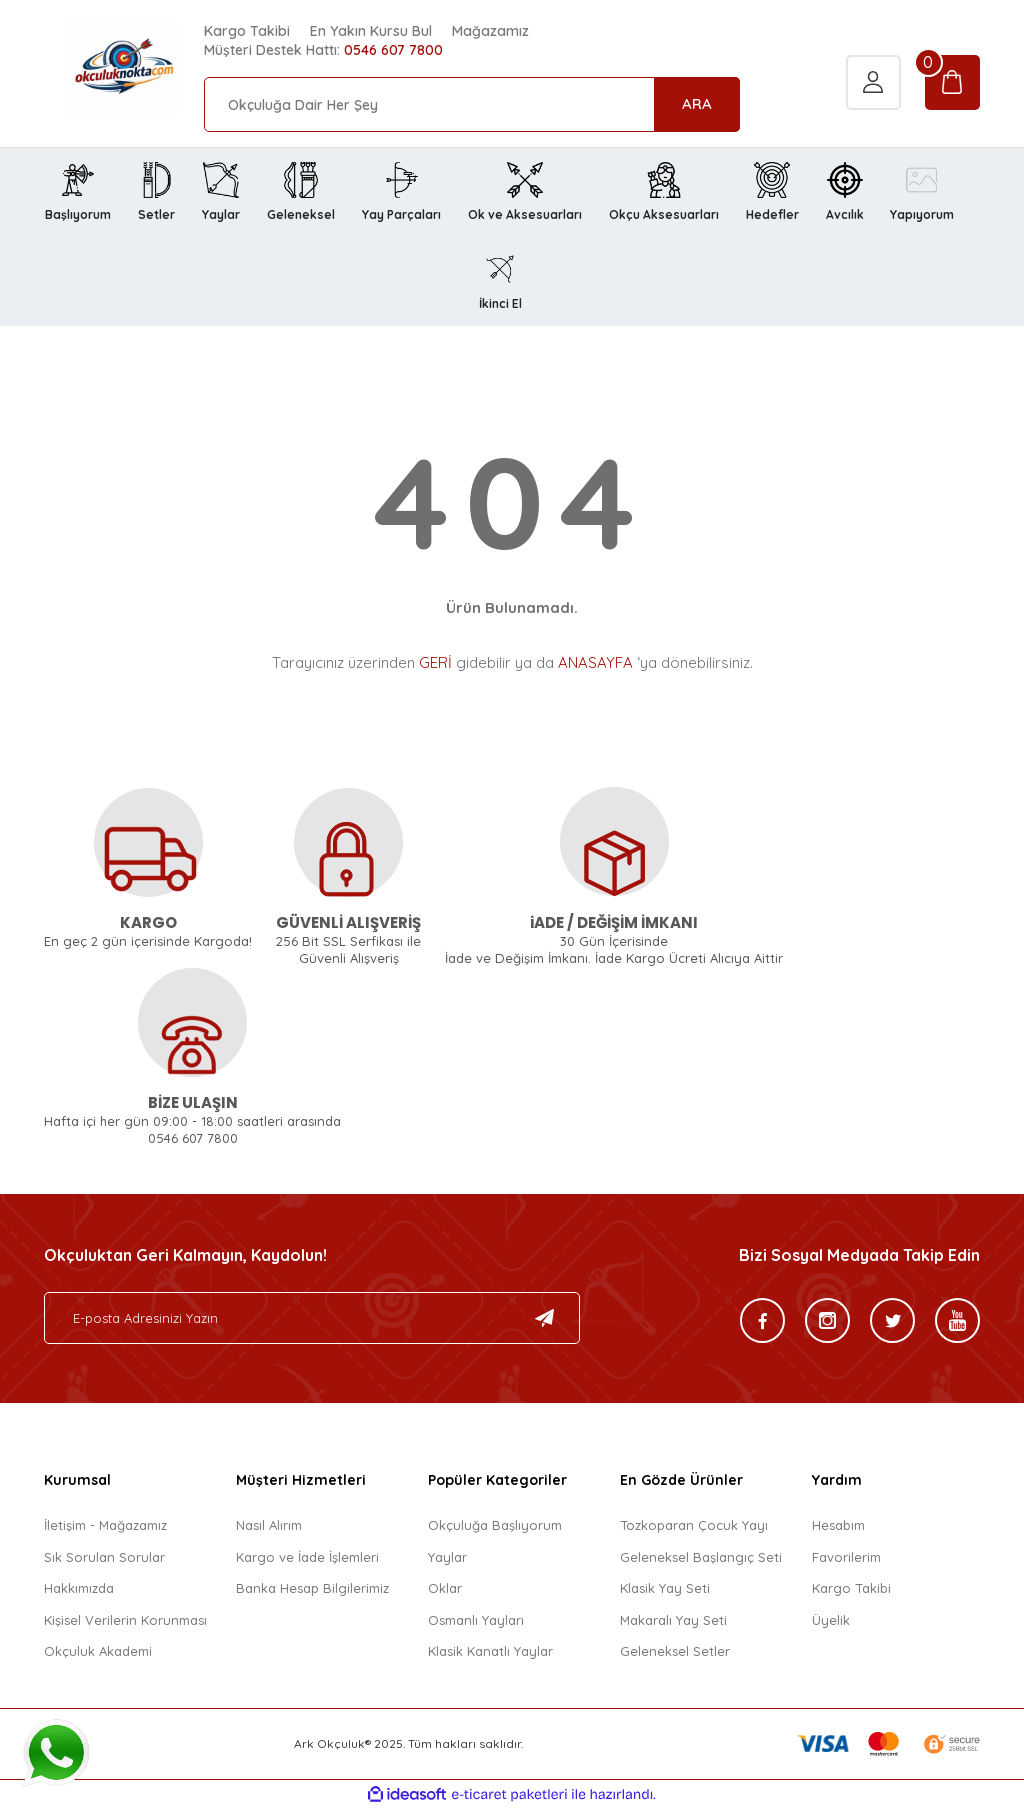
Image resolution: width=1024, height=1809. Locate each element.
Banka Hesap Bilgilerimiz (312, 1588)
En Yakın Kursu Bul (371, 31)
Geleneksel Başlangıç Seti (701, 1557)
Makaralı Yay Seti (673, 1620)
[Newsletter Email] (312, 1318)
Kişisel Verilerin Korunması (125, 1620)
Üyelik (831, 1620)
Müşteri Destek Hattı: (323, 50)
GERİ (435, 662)
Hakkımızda (79, 1588)
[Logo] (98, 66)
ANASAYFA (595, 662)
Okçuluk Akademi (98, 1651)
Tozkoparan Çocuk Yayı (694, 1525)
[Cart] (952, 85)
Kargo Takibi (247, 31)
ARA (697, 103)
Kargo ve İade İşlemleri (307, 1557)
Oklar (445, 1588)
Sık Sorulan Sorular (104, 1557)
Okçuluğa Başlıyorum (495, 1525)
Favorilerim (846, 1557)
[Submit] (545, 1318)
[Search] (472, 104)
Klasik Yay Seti (665, 1588)
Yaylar (447, 1557)
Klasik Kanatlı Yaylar (490, 1651)
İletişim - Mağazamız (105, 1525)
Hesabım (838, 1525)
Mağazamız (490, 31)
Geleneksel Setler (675, 1651)
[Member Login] (873, 85)
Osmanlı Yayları (476, 1620)
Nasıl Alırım (269, 1525)
